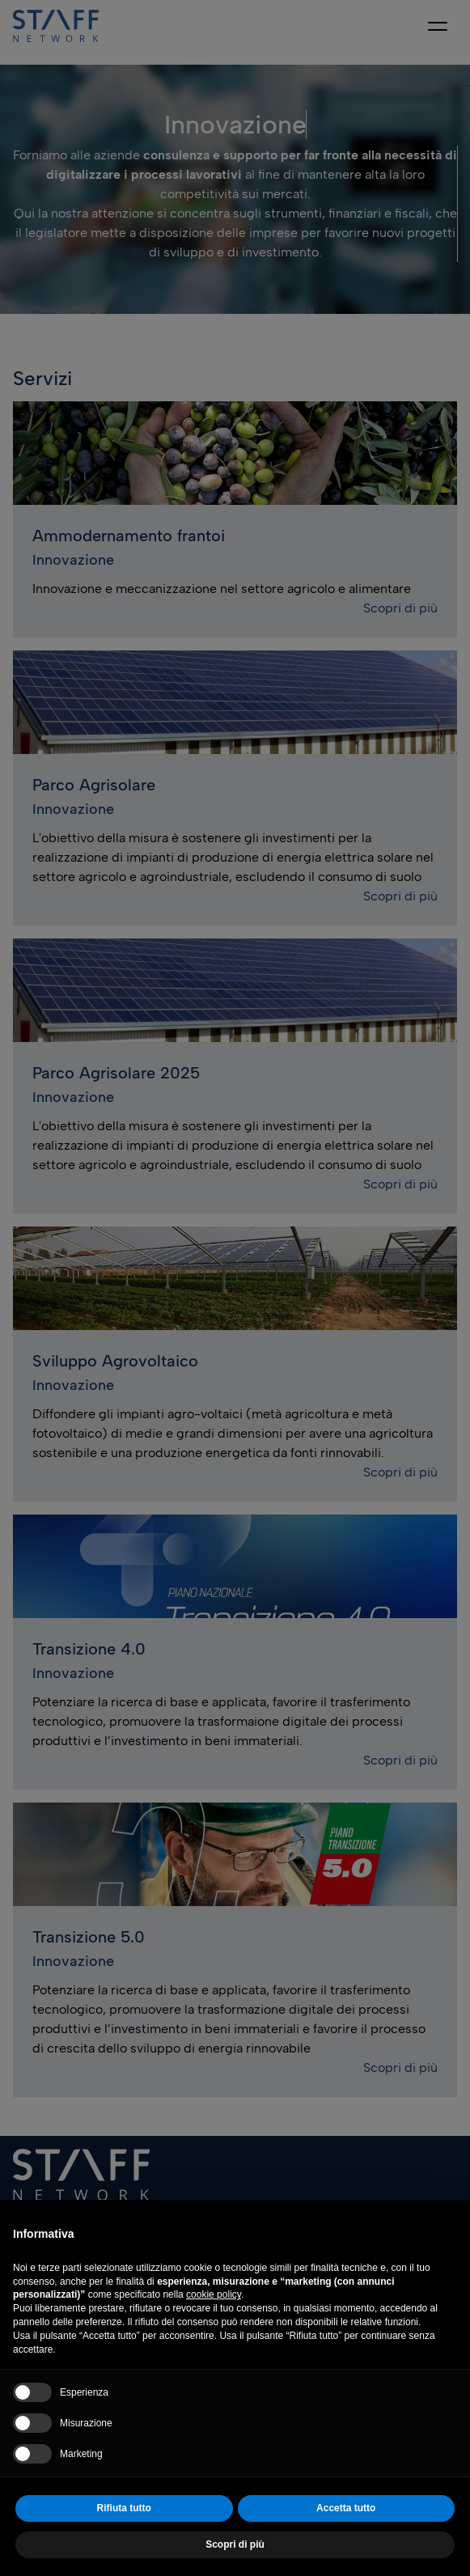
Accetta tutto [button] (345, 2508)
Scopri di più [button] (235, 2544)
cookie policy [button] (213, 2294)
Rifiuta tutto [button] (124, 2508)
